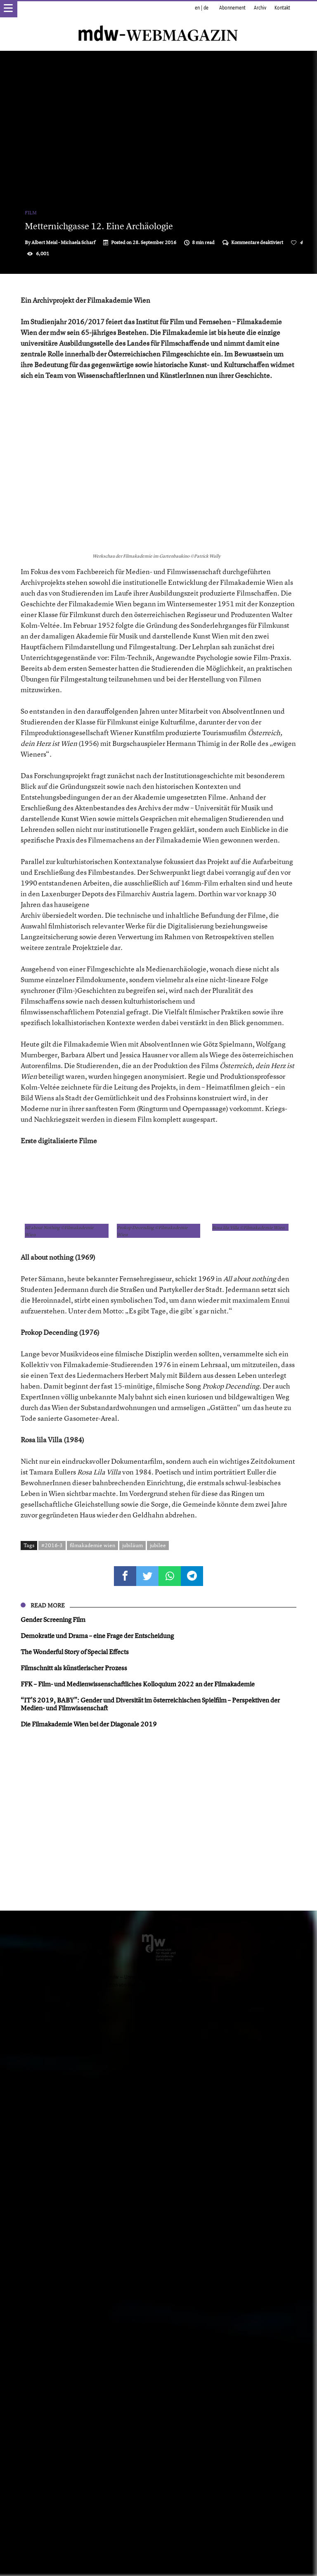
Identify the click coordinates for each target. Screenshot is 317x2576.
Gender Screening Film (53, 2177)
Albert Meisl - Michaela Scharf (63, 242)
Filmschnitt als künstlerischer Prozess (74, 2226)
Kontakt (282, 8)
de (205, 8)
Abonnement (232, 8)
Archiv (260, 8)
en (197, 8)
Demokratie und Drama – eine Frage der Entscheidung (97, 2194)
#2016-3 (52, 2103)
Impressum (144, 2551)
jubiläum (132, 2103)
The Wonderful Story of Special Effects (75, 2210)
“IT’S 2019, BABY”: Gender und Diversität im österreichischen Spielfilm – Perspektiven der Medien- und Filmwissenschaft (150, 2262)
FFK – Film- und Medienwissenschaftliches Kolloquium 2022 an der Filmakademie (138, 2242)
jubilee (158, 2103)
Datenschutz (171, 2551)
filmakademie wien (92, 2103)
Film (31, 212)
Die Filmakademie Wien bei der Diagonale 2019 (89, 2282)
